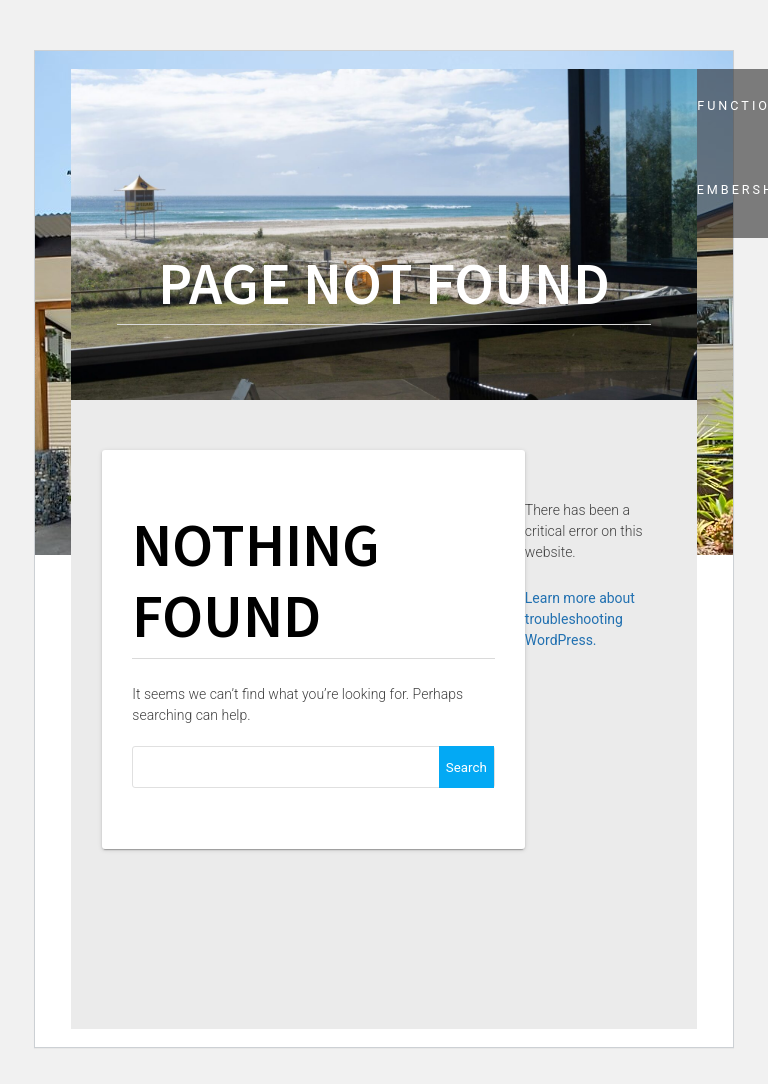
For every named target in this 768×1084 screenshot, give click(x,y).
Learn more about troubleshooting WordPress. (580, 619)
